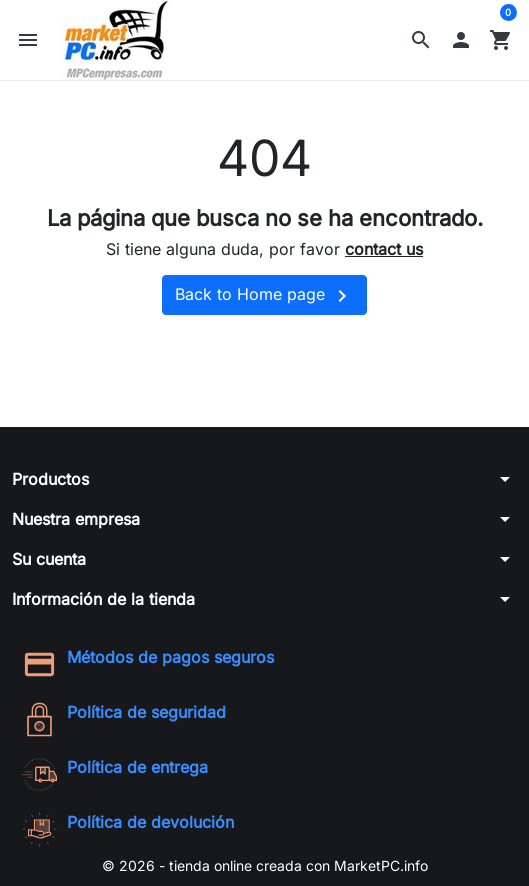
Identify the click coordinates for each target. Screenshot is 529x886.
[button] (421, 40)
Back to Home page (264, 296)
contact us (384, 249)
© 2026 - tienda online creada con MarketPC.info (265, 865)
